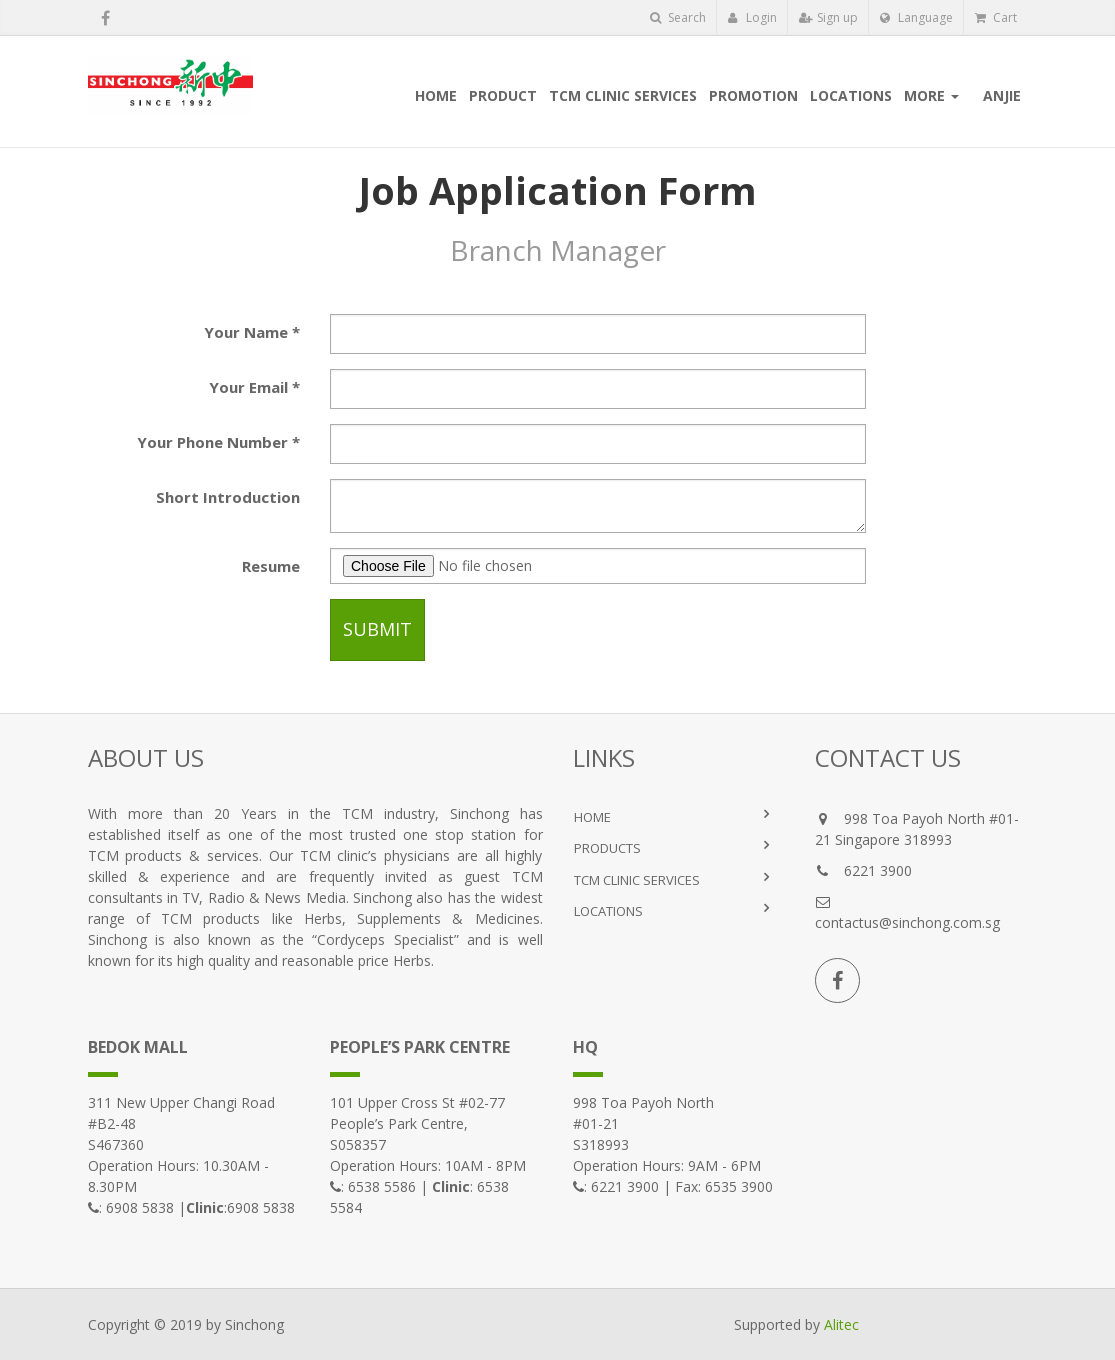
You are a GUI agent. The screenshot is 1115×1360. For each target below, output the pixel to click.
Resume (271, 566)
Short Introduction (228, 497)
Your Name (246, 332)
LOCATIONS (608, 911)
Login (752, 17)
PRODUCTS (607, 848)
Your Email (248, 387)
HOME (592, 817)
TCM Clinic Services (637, 880)
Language (916, 17)
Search (678, 17)
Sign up (828, 17)
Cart (996, 17)
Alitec (841, 1324)
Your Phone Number (212, 442)
